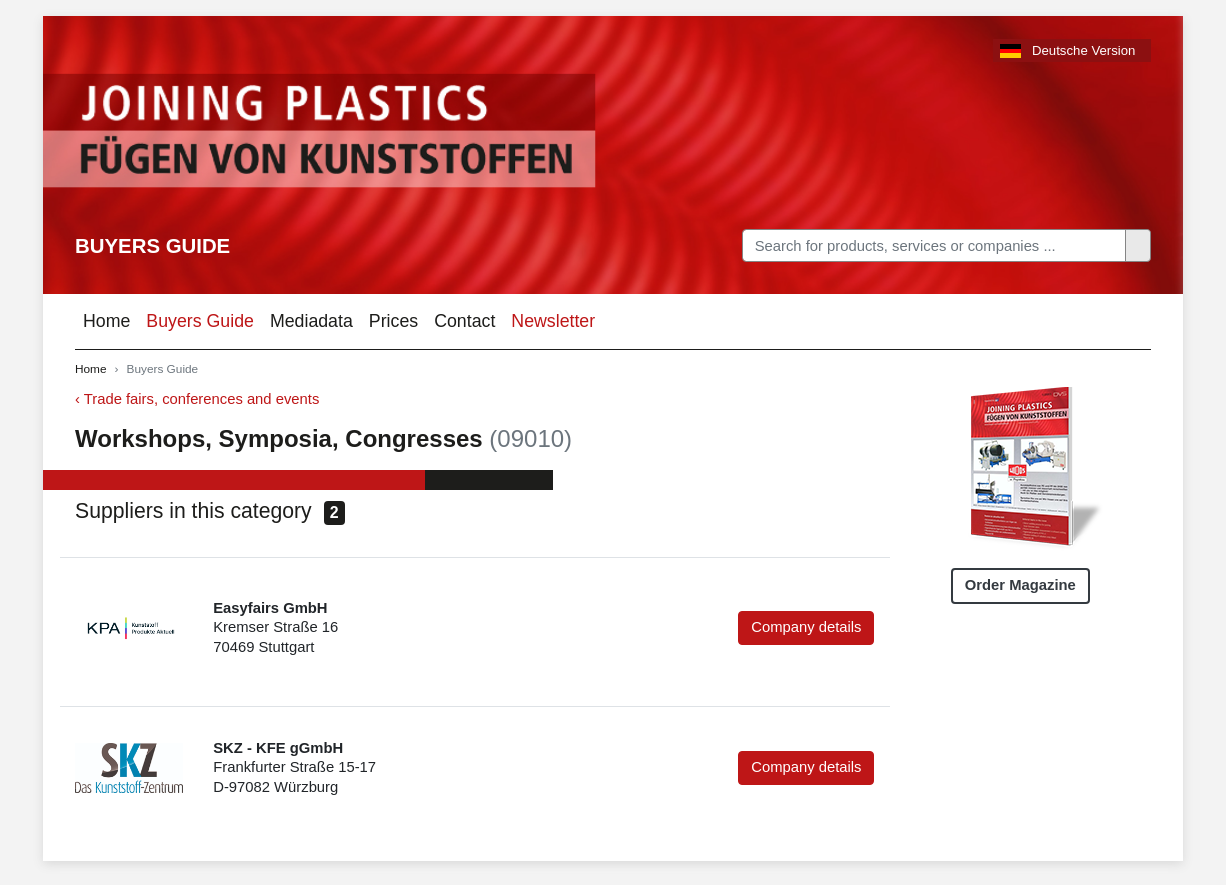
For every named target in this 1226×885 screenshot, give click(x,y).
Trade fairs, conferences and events (202, 399)
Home (106, 321)
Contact (464, 321)
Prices (393, 321)
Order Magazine (1020, 585)
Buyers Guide (152, 246)
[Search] (934, 245)
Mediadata (311, 321)
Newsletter (553, 321)
